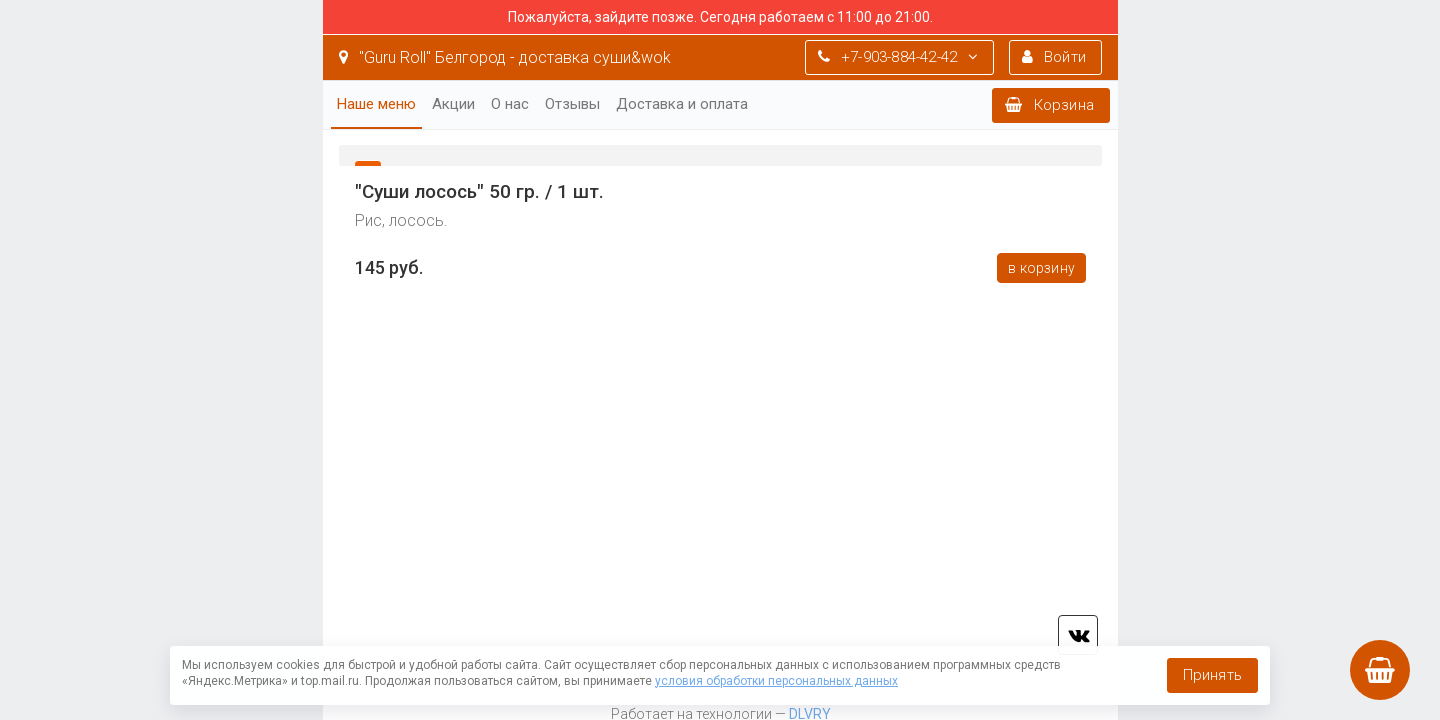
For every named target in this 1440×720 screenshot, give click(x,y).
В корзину (1041, 268)
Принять (1212, 675)
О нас (510, 104)
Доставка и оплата (682, 104)
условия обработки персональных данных (776, 681)
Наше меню (376, 104)
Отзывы (572, 104)
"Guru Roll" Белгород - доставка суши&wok (505, 57)
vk (1078, 635)
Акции (453, 104)
